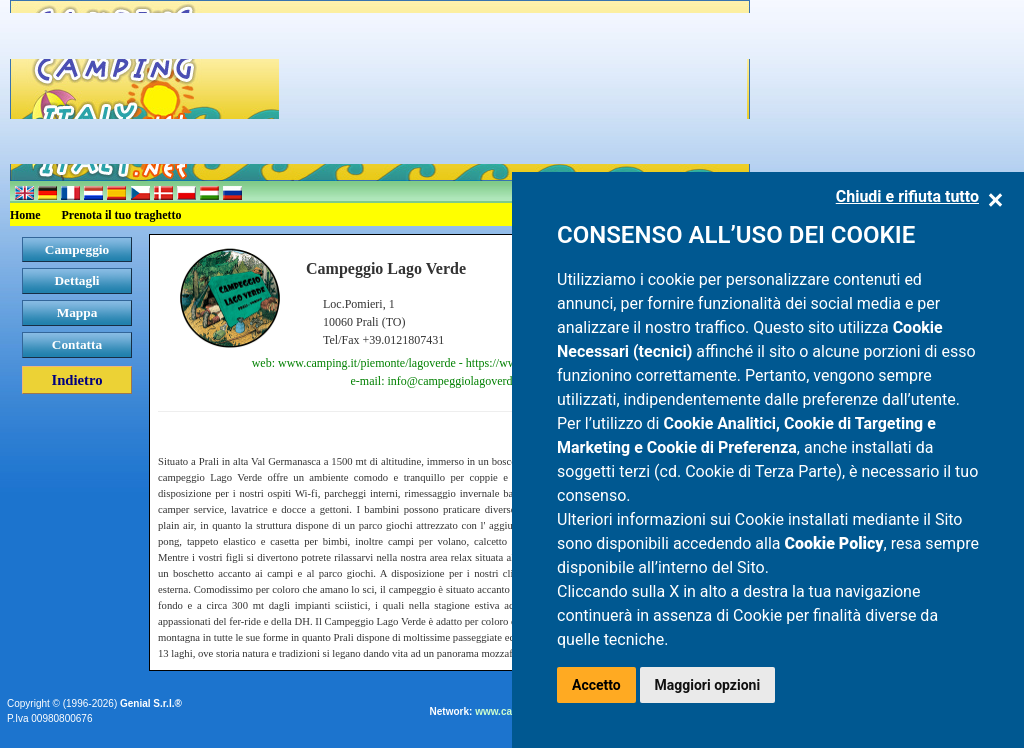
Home (25, 215)
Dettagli (76, 280)
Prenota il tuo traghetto (122, 215)
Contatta (77, 344)
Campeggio (77, 249)
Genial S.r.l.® (151, 703)
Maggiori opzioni (708, 685)
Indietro (76, 380)
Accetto (596, 685)
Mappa (77, 312)
